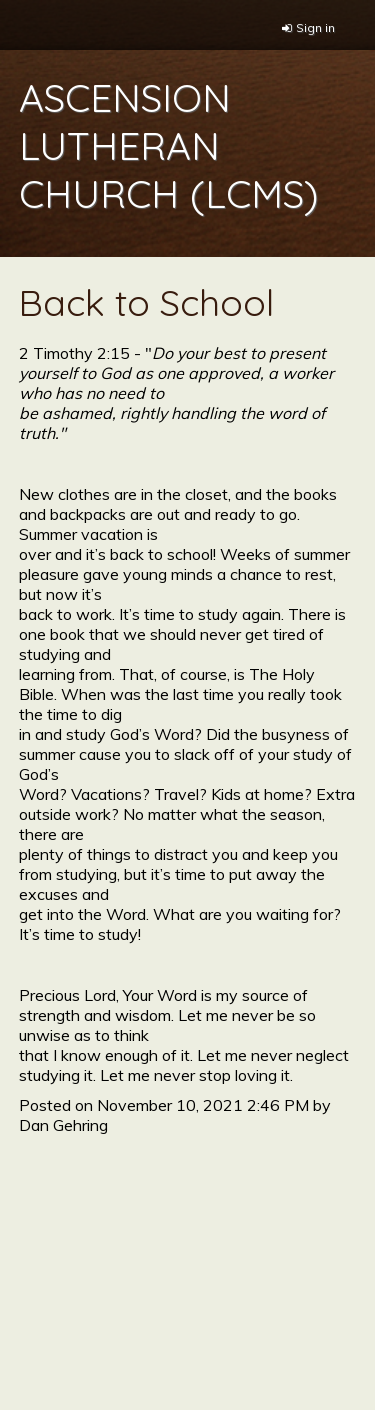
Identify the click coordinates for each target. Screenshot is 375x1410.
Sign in (315, 27)
